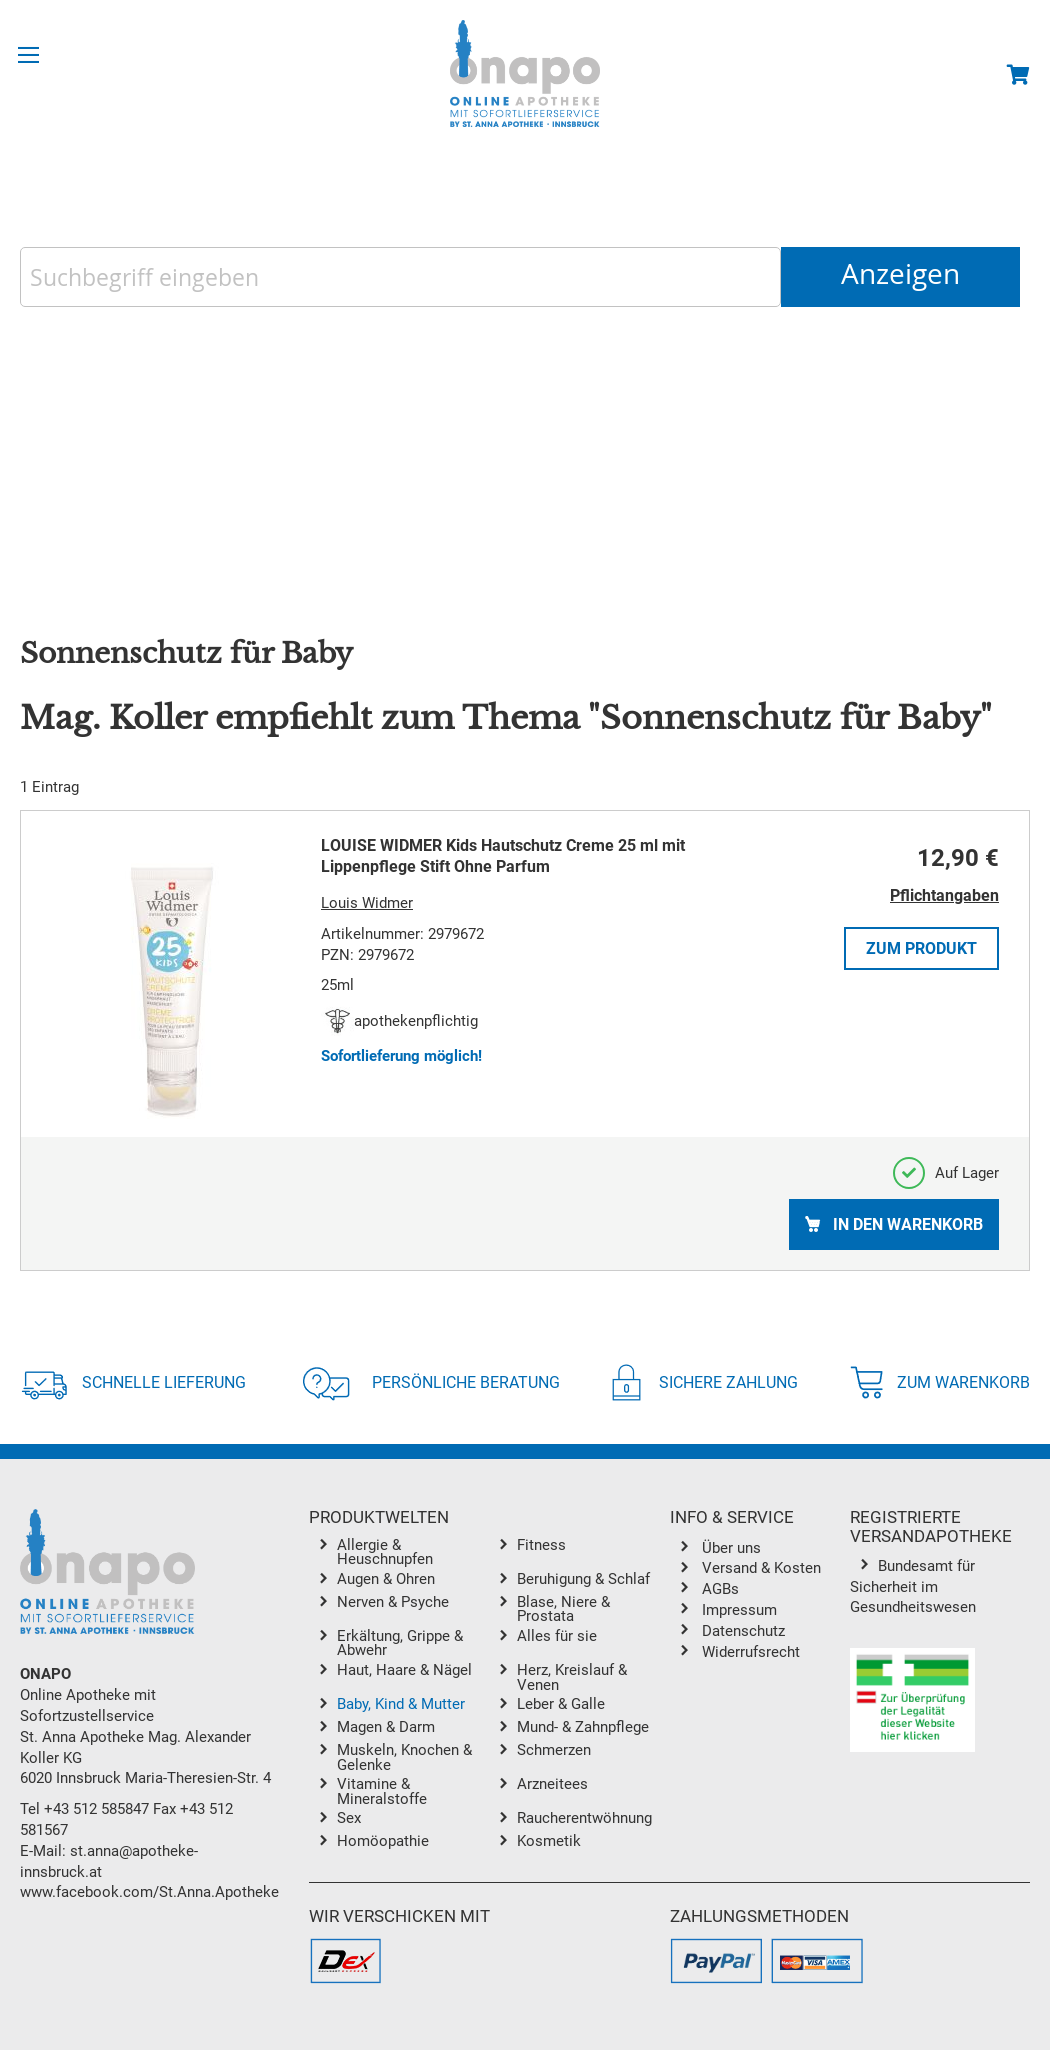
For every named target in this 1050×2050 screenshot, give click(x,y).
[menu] (489, 1698)
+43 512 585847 (96, 1809)
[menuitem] (413, 1552)
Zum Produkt (921, 948)
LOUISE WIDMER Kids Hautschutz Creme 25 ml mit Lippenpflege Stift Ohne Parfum (503, 856)
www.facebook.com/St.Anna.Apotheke (149, 1892)
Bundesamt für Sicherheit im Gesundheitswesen (913, 1587)
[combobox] (400, 277)
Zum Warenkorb (939, 1382)
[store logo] (525, 73)
